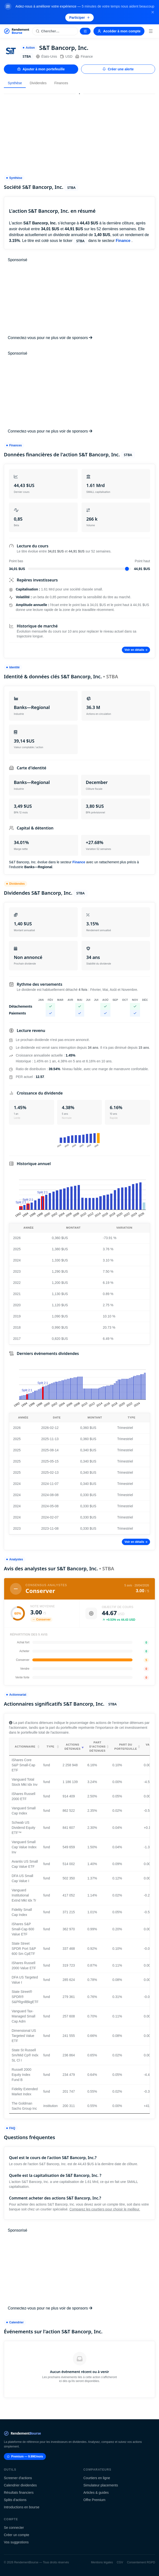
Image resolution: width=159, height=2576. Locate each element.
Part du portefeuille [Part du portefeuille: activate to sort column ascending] (125, 1746)
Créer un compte (16, 2535)
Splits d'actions (15, 2500)
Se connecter (14, 2528)
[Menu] (150, 31)
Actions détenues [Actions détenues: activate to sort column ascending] (73, 1746)
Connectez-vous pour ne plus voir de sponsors (50, 338)
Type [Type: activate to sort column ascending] (50, 1746)
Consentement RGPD (141, 2562)
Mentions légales (102, 2562)
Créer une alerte (118, 69)
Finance (84, 56)
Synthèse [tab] (15, 83)
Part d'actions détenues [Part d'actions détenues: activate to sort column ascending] (97, 1746)
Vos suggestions (16, 2542)
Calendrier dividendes (20, 2485)
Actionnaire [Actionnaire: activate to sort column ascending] (25, 1746)
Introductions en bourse (21, 2507)
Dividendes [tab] (38, 83)
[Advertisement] (79, 132)
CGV (120, 2562)
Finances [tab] (61, 83)
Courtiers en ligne (97, 2478)
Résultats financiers (18, 2492)
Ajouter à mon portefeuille (41, 69)
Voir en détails (136, 650)
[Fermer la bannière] (152, 12)
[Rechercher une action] (55, 31)
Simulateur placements (101, 2485)
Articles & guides (96, 2492)
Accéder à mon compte (119, 31)
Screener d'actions (18, 2478)
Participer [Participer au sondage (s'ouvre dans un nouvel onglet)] (79, 17)
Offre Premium (95, 2500)
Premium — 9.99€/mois (25, 2456)
